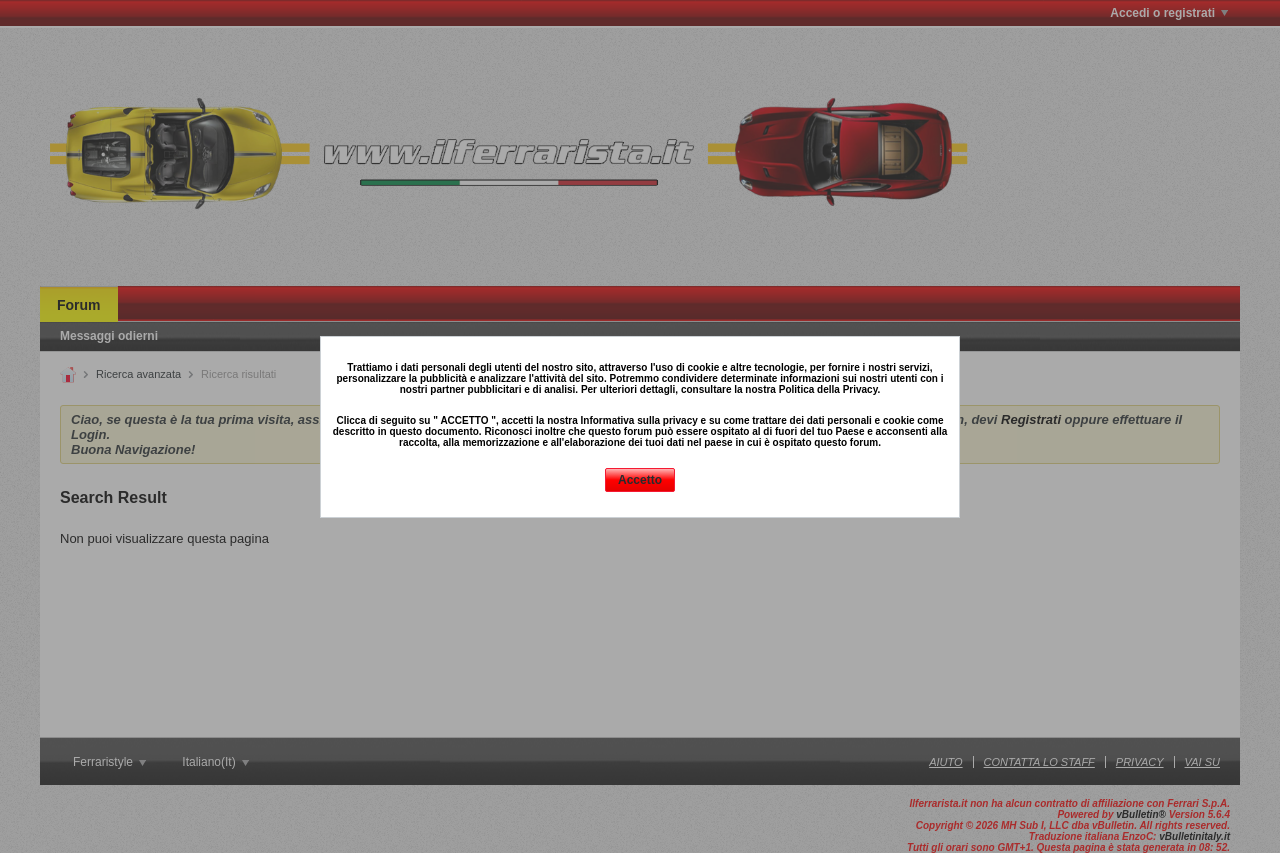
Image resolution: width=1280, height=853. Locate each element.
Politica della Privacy (828, 389)
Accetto (640, 480)
